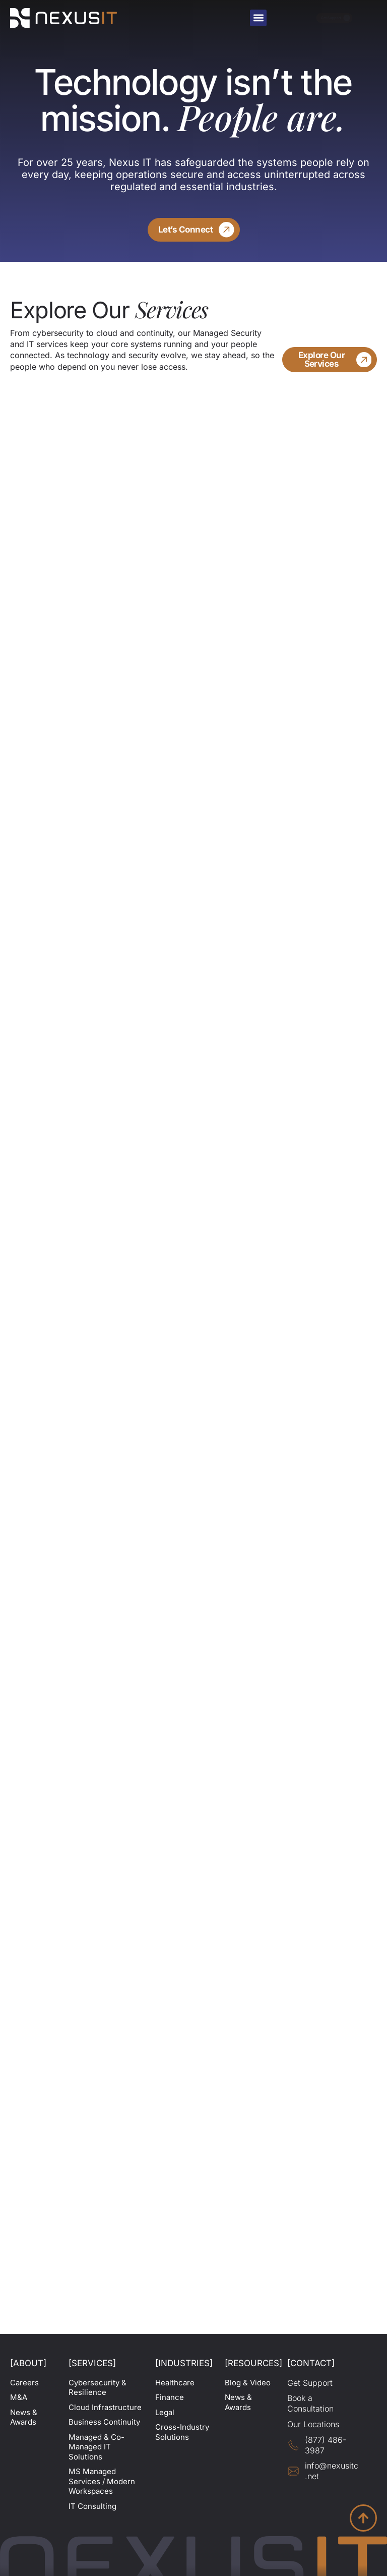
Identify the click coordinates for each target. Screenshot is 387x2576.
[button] (258, 18)
